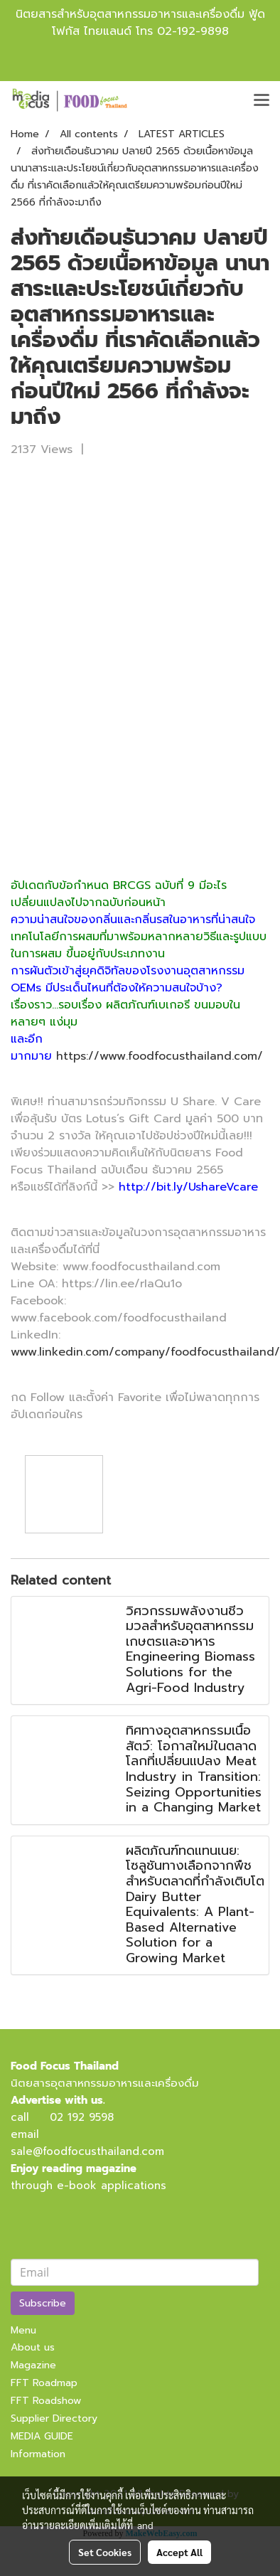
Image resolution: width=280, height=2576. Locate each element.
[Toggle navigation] (261, 101)
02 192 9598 (82, 2117)
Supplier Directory (54, 2418)
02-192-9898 (193, 31)
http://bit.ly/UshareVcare (186, 1187)
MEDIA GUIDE (42, 2436)
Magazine (33, 2365)
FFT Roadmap (44, 2382)
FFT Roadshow (46, 2400)
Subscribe (42, 2303)
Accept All (179, 2551)
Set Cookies (104, 2551)
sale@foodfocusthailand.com (87, 2151)
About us (33, 2347)
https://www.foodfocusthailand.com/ (159, 1056)
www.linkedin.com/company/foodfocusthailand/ (145, 1352)
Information (38, 2454)
